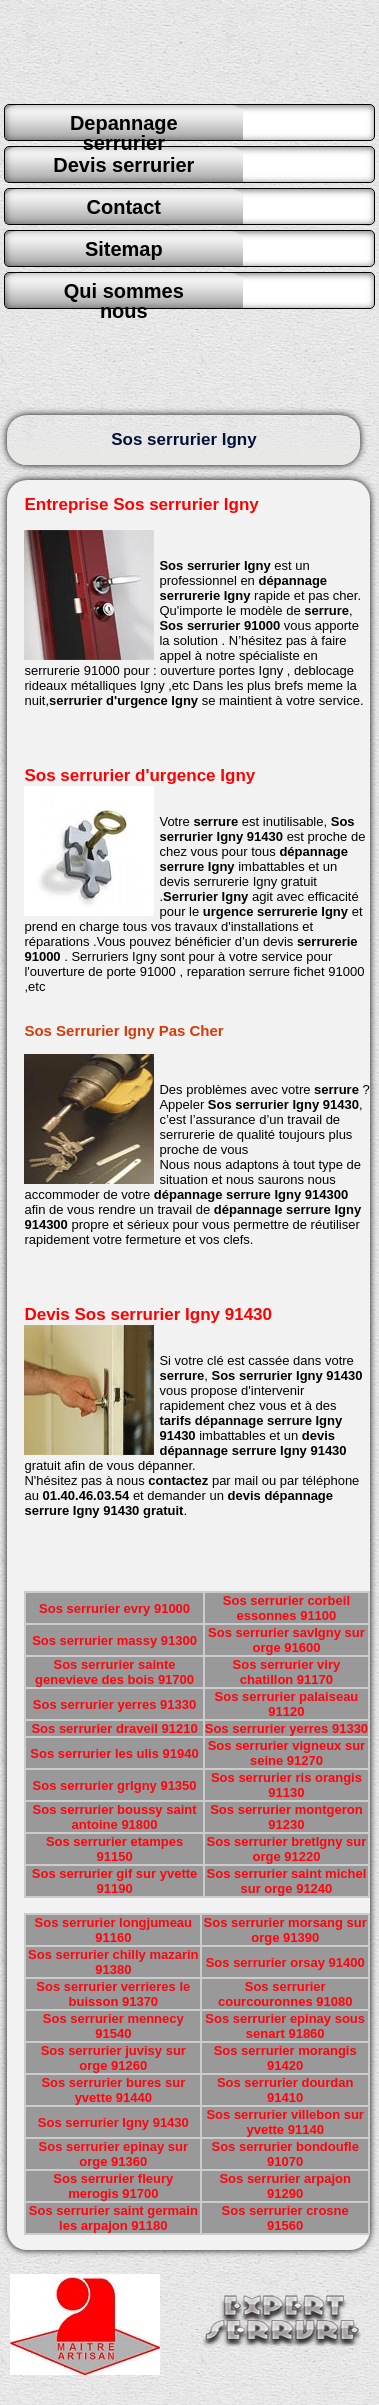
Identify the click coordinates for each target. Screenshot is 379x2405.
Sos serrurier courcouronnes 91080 (285, 1994)
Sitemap (124, 249)
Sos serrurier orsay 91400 (285, 1962)
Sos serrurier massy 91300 (114, 1640)
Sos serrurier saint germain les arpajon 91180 (113, 2218)
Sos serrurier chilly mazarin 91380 (113, 1962)
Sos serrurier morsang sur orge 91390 (285, 1930)
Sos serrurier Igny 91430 (113, 2122)
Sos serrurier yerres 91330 (114, 1704)
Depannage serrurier (124, 126)
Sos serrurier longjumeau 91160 (114, 1930)
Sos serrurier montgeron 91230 (286, 1817)
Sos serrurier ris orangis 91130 (286, 1785)
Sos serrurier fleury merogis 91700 (113, 2186)
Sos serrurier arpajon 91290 (285, 2186)
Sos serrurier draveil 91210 (114, 1728)
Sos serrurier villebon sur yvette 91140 (285, 2122)
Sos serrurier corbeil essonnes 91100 (286, 1608)
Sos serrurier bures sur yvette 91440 (113, 2090)
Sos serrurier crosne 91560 (285, 2218)
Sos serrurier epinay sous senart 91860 (285, 2026)
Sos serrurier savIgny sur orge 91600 (286, 1640)
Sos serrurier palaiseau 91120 (287, 1704)
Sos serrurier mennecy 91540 (113, 2026)
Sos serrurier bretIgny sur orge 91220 (287, 1849)
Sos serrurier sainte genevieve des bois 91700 (114, 1672)
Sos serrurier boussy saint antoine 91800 (115, 1817)
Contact (124, 207)
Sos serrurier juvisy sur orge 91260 (113, 2058)
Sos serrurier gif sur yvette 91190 (114, 1881)
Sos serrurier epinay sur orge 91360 (114, 2154)
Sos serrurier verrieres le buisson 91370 (113, 1994)
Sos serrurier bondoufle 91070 (285, 2154)
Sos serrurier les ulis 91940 (114, 1753)
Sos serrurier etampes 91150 (114, 1849)
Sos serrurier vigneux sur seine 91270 (287, 1753)
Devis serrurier (123, 165)
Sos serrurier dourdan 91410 (285, 2090)
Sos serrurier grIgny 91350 (115, 1785)
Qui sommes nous (124, 294)
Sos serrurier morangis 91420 (285, 2058)
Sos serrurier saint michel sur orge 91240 (287, 1881)
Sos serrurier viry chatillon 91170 (287, 1672)
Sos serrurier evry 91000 (114, 1608)
